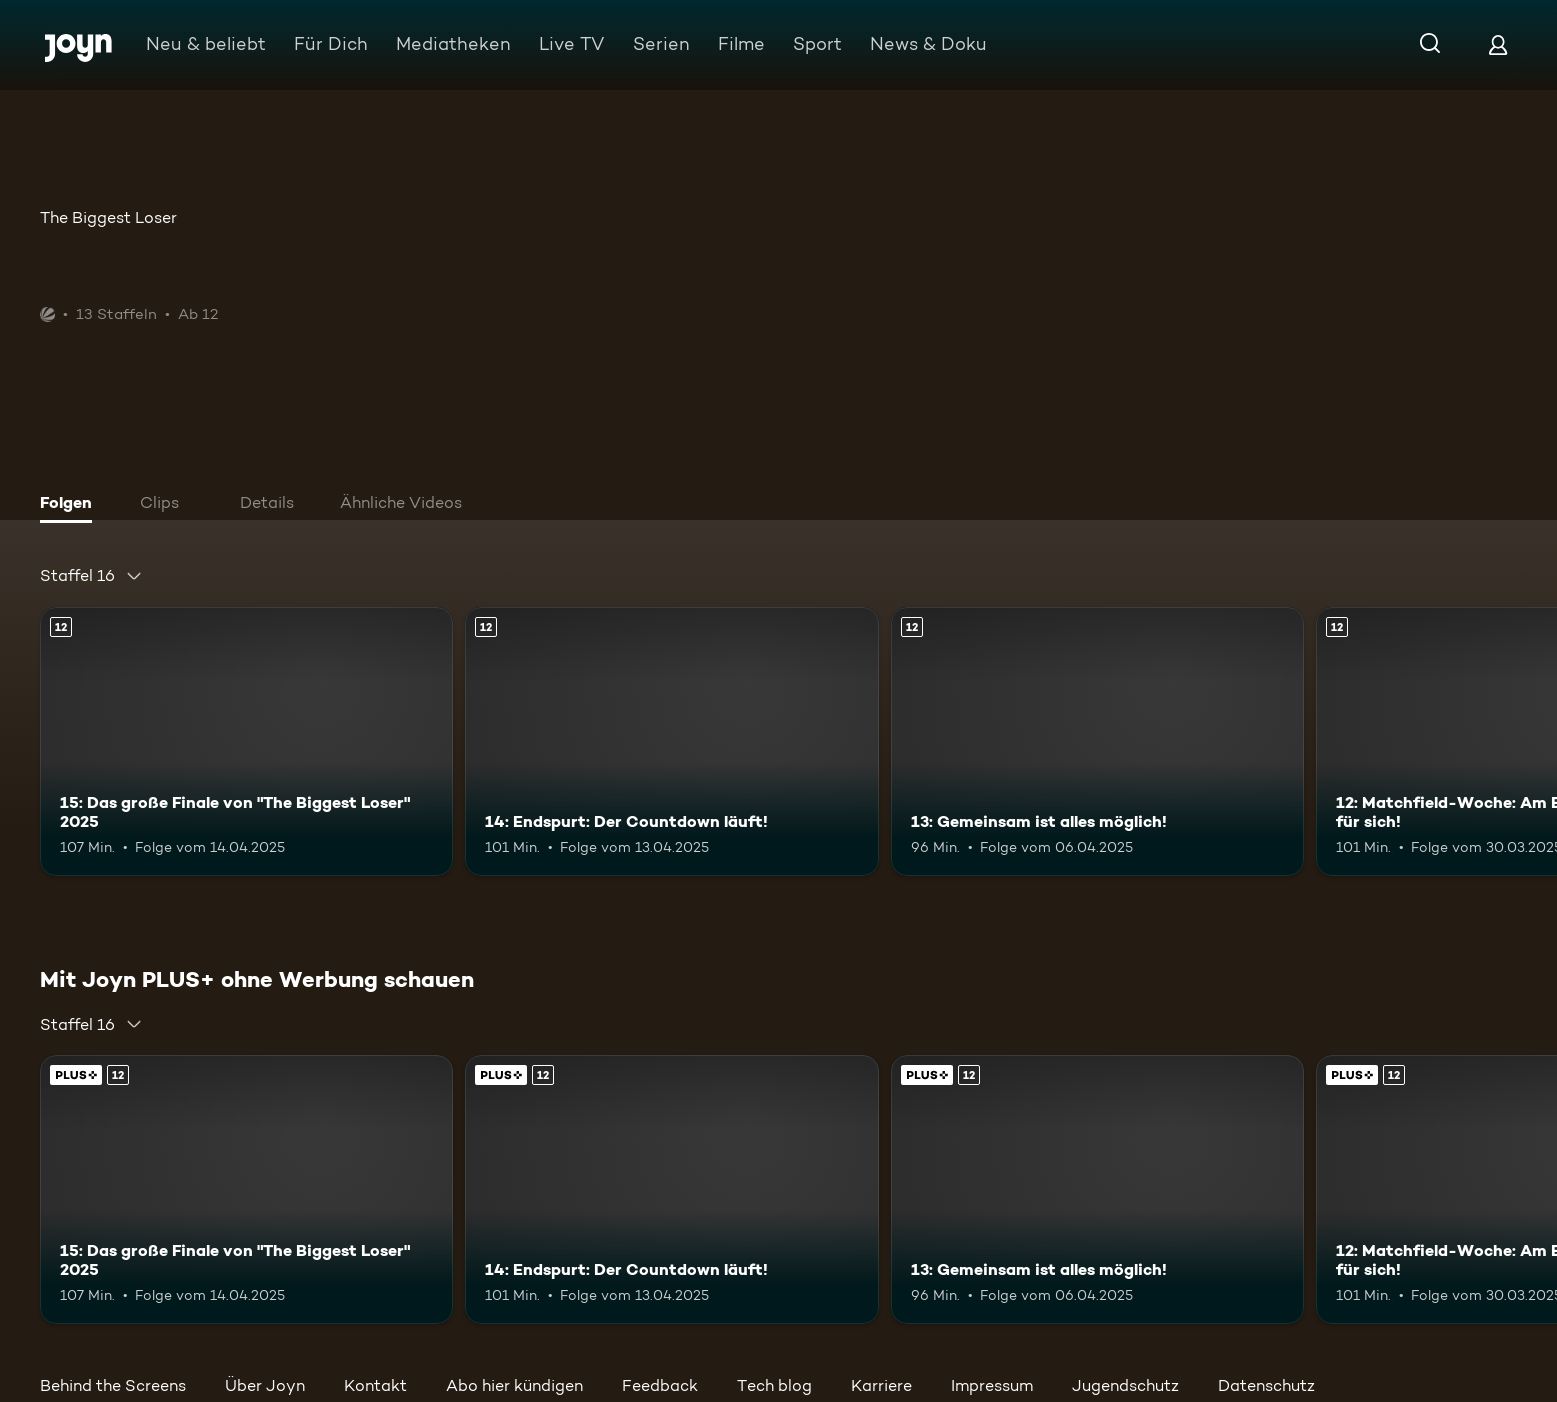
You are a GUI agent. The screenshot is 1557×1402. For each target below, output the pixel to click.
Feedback (660, 1385)
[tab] (71, 505)
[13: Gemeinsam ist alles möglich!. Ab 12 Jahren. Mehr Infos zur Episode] (1097, 741)
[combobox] (91, 576)
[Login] (1498, 44)
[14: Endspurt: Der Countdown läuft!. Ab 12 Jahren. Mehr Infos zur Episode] (671, 741)
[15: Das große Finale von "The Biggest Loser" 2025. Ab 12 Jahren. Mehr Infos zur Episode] (246, 741)
